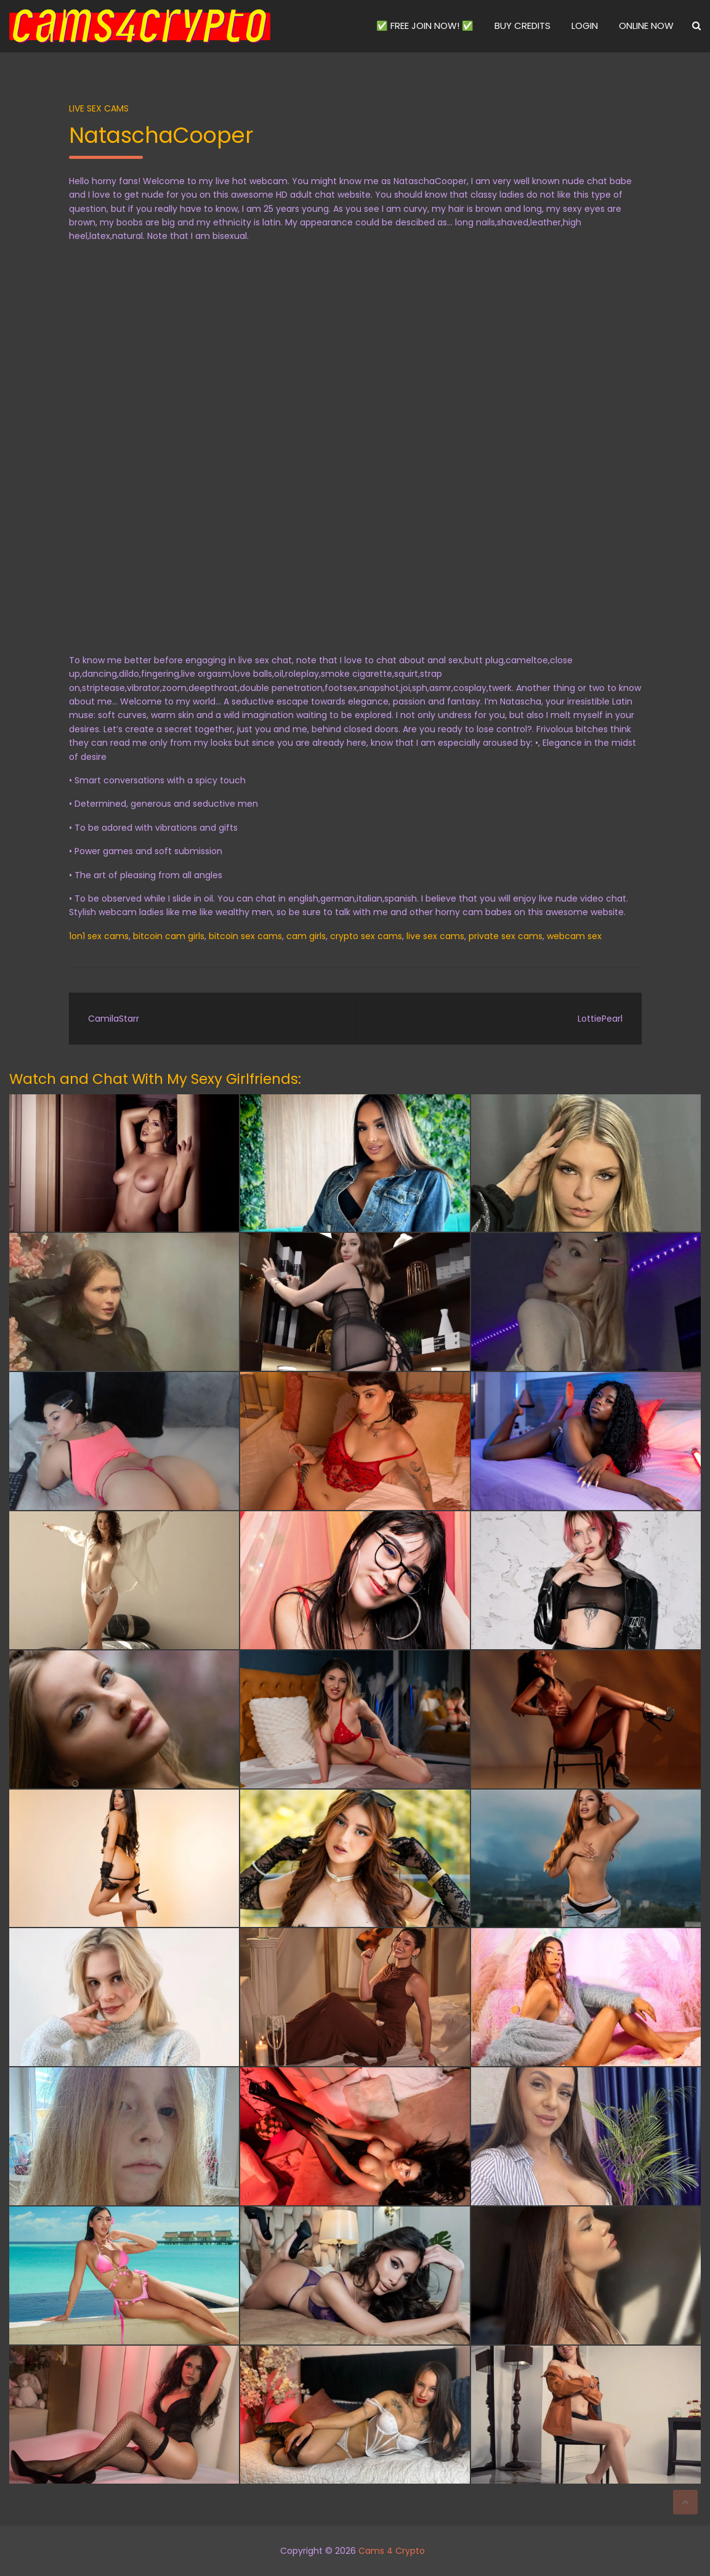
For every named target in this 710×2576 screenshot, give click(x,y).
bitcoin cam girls (168, 936)
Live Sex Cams (99, 108)
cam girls (306, 936)
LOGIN (584, 25)
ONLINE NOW (646, 25)
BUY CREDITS (522, 25)
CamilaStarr (113, 1018)
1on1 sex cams (99, 936)
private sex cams (506, 936)
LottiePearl (600, 1018)
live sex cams (435, 936)
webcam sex (574, 936)
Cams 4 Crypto (391, 2551)
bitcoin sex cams (245, 936)
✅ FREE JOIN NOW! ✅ (425, 25)
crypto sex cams (366, 936)
